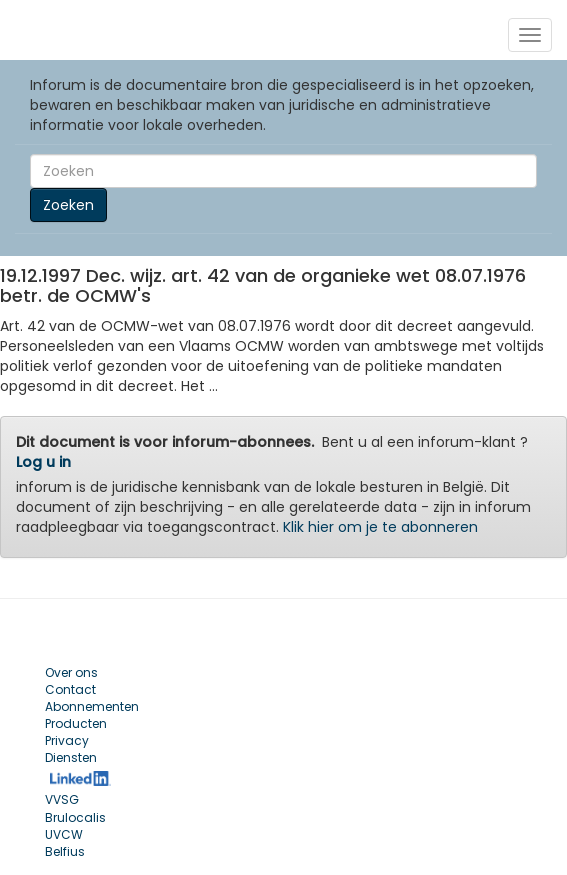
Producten (76, 723)
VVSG (62, 799)
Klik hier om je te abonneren (380, 527)
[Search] (283, 171)
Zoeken (68, 205)
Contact (70, 689)
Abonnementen (92, 706)
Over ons (71, 672)
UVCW (64, 834)
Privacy (67, 740)
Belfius (65, 851)
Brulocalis (75, 817)
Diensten (71, 757)
